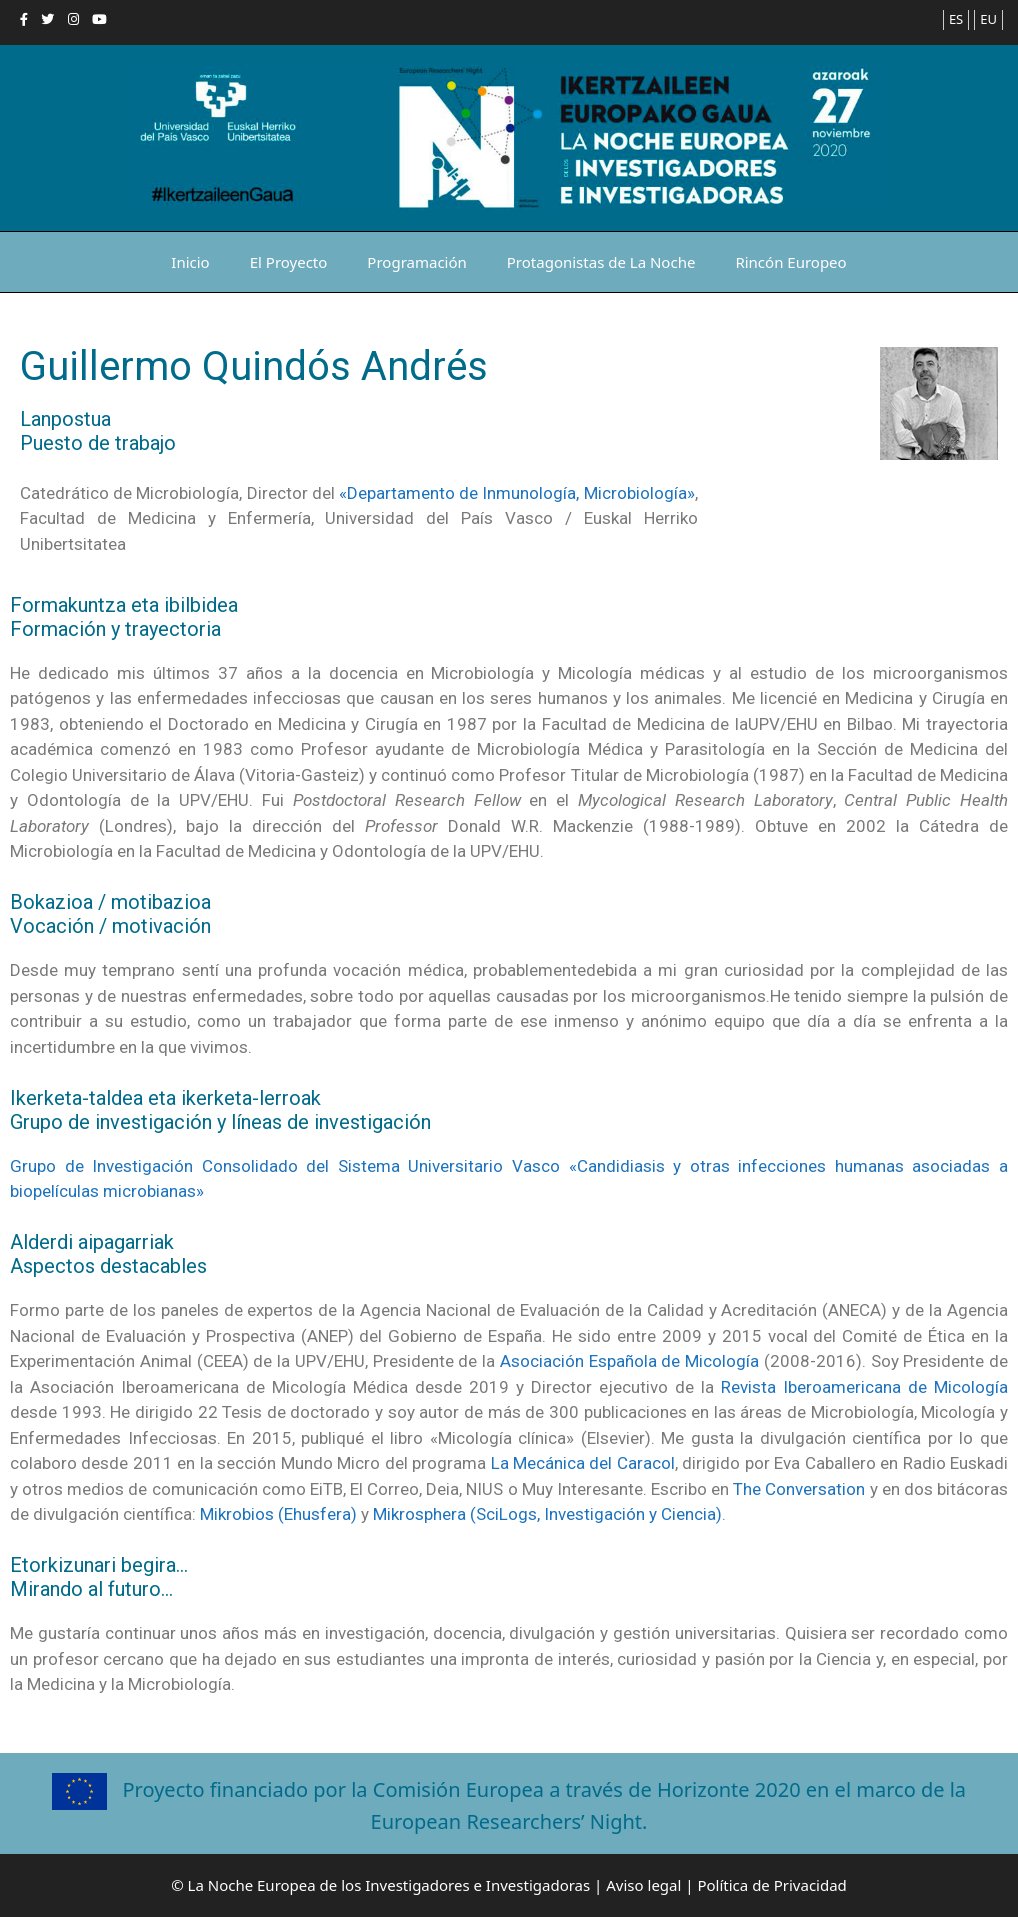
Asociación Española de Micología (629, 1361)
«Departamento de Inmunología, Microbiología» (517, 493)
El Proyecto (289, 262)
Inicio (190, 262)
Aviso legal (643, 1885)
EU (988, 19)
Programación (416, 262)
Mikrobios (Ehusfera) (278, 1514)
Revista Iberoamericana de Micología (864, 1387)
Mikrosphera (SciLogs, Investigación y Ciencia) (547, 1514)
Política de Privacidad (771, 1885)
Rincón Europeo (790, 262)
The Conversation (799, 1489)
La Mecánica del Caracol (583, 1463)
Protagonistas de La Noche (601, 262)
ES (956, 19)
